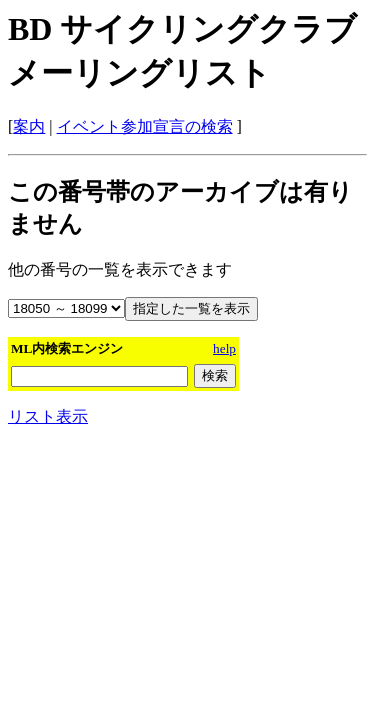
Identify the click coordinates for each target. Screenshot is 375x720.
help (224, 348)
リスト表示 (48, 416)
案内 (29, 126)
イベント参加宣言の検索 (145, 126)
